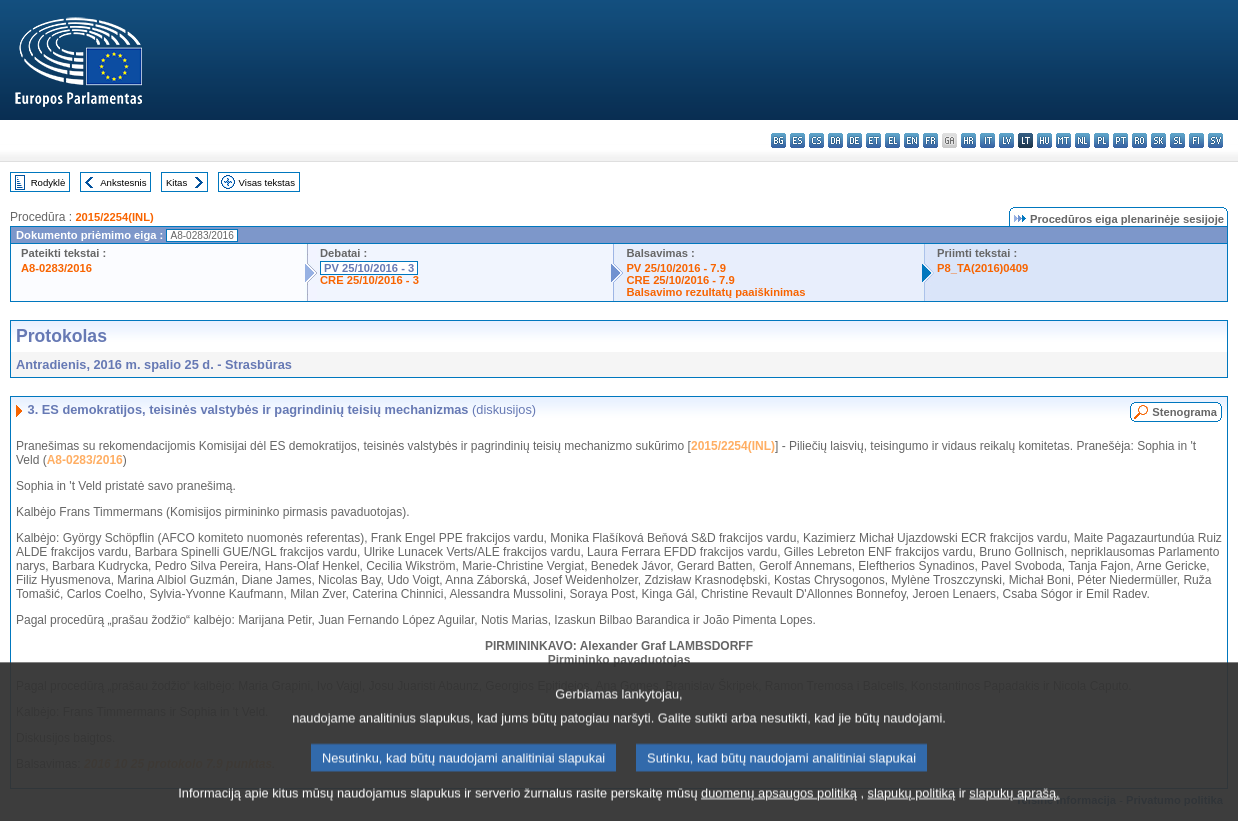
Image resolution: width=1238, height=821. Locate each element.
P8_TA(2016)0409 (982, 268)
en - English (911, 140)
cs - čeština (816, 140)
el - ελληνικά (892, 140)
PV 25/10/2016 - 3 (369, 268)
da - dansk (835, 140)
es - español (797, 140)
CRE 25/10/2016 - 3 (369, 280)
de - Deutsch (854, 140)
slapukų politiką (912, 803)
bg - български (778, 140)
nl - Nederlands (1082, 140)
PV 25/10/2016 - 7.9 (676, 268)
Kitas (176, 182)
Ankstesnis (123, 182)
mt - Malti (1063, 140)
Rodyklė (48, 182)
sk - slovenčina (1158, 140)
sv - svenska (1215, 140)
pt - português (1120, 140)
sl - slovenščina (1177, 140)
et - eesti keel (873, 140)
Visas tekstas (267, 182)
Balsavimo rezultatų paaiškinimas (715, 292)
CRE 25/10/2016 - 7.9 (680, 280)
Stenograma (1184, 412)
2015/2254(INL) (114, 217)
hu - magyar (1044, 140)
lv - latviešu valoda (1006, 140)
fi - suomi (1196, 140)
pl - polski (1101, 140)
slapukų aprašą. (1014, 803)
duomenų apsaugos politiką (779, 803)
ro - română (1139, 140)
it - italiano (987, 140)
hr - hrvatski (968, 140)
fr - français (930, 140)
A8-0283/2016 (56, 268)
